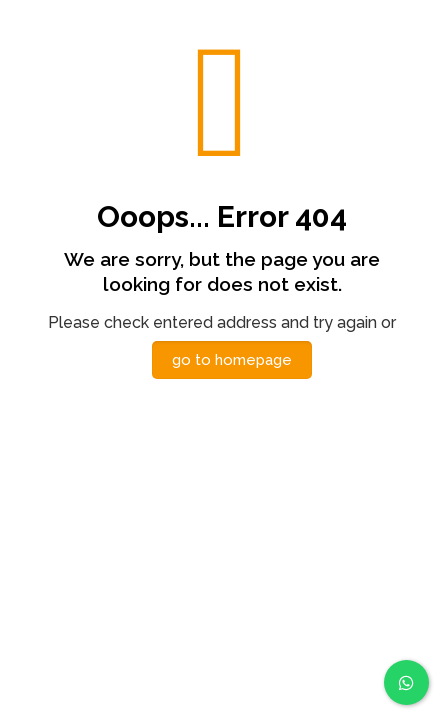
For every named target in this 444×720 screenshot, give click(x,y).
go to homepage (232, 360)
